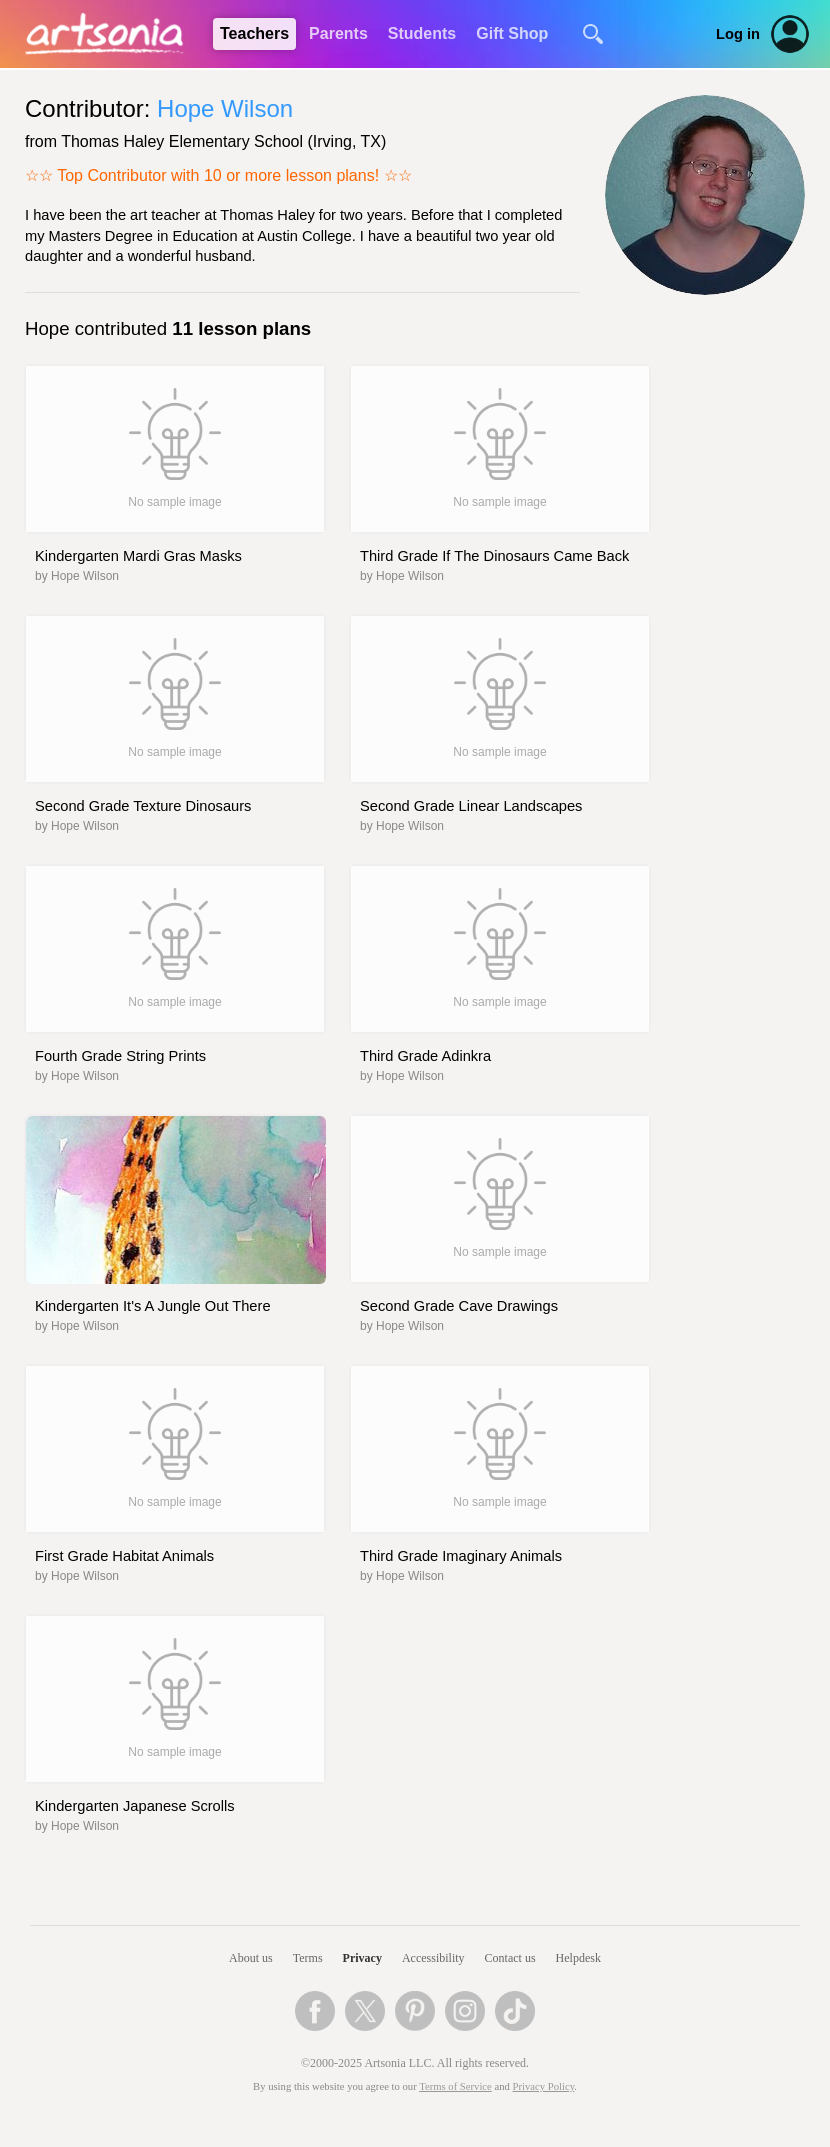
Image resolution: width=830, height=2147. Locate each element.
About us (251, 1958)
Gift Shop (512, 33)
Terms (308, 1958)
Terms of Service (455, 2086)
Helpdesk (578, 1958)
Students (422, 33)
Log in (738, 34)
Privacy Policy (544, 2086)
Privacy (362, 1958)
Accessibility (433, 1958)
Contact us (510, 1958)
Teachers (254, 33)
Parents (338, 33)
